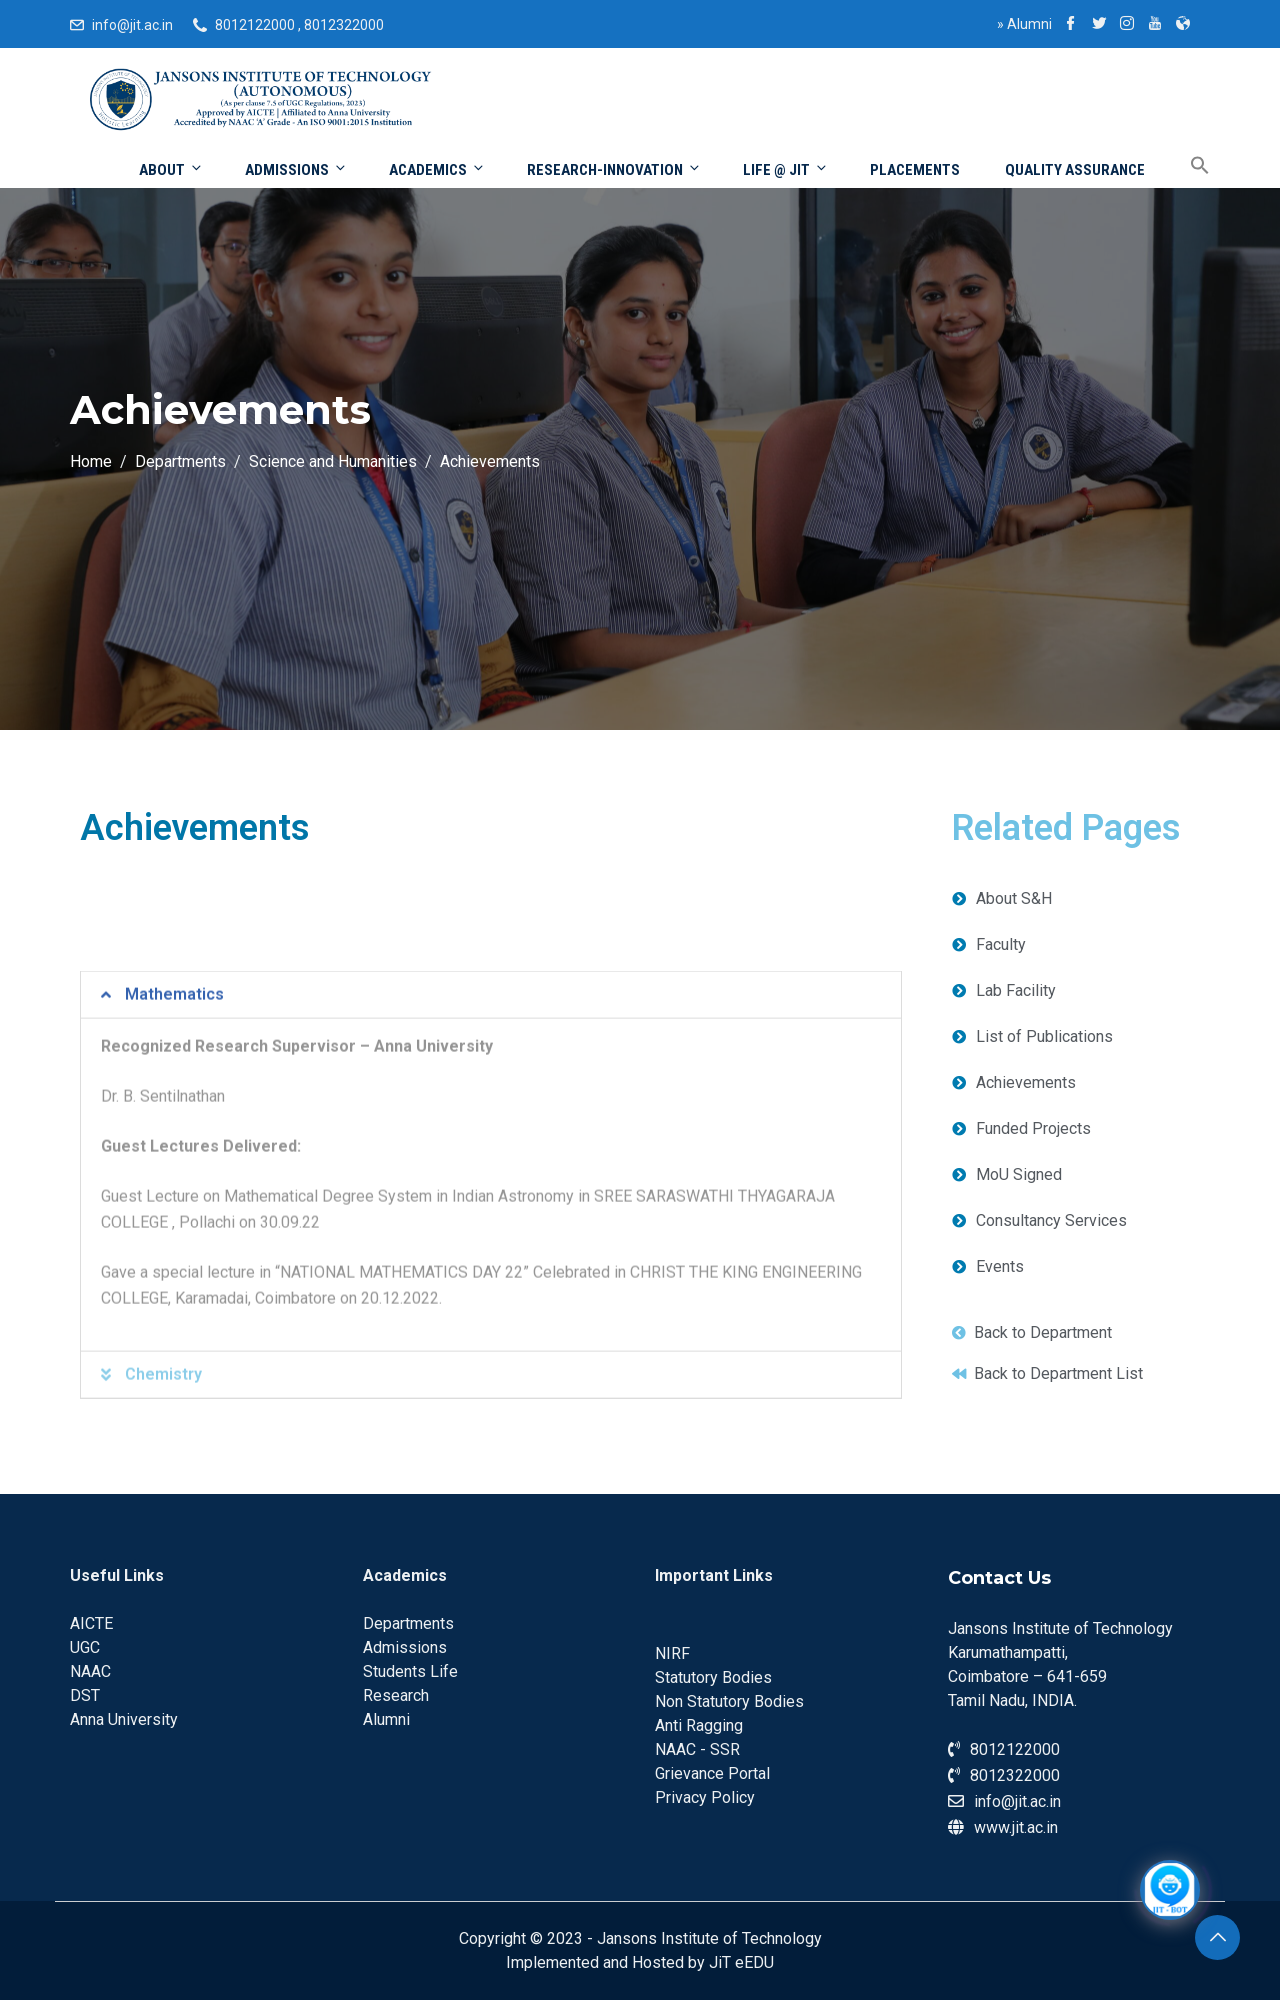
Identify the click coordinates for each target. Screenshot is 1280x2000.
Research (396, 1695)
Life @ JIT (786, 169)
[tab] (491, 1312)
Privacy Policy (705, 1797)
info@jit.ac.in (132, 25)
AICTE (91, 1623)
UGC (85, 1647)
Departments (408, 1623)
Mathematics (174, 1311)
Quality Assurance (1075, 170)
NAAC (90, 1671)
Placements (915, 170)
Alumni (1024, 24)
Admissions (296, 169)
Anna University (124, 1719)
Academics (437, 169)
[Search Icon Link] (1185, 166)
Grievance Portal (712, 1773)
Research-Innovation (614, 169)
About (171, 169)
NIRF (672, 1653)
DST (85, 1695)
